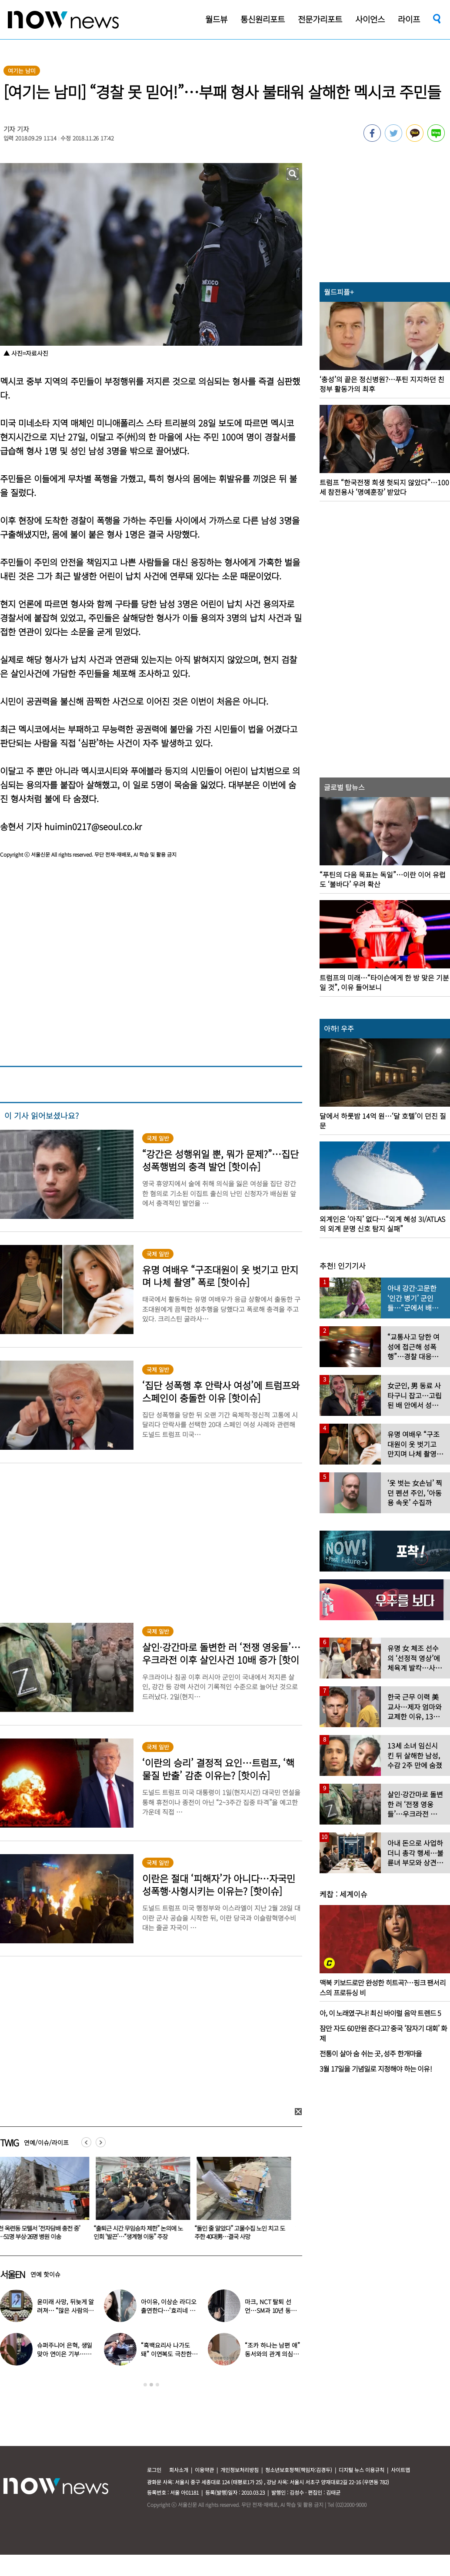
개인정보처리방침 (239, 2469)
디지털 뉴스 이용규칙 (361, 2469)
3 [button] (157, 2384)
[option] (144, 2201)
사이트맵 (400, 2469)
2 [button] (151, 2384)
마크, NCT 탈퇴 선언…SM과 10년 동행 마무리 (270, 2310)
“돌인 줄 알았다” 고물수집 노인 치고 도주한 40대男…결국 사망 (245, 2232)
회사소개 (178, 2469)
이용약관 (204, 2469)
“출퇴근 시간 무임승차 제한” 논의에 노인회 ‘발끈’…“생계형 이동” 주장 (143, 2232)
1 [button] (145, 2384)
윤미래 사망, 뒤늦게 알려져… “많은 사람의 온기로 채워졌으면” (65, 2310)
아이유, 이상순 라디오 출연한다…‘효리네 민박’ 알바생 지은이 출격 (169, 2310)
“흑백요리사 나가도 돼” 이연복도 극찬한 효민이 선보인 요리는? (169, 2354)
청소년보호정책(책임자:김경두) (298, 2469)
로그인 (154, 2469)
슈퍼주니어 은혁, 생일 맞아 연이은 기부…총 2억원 (64, 2354)
